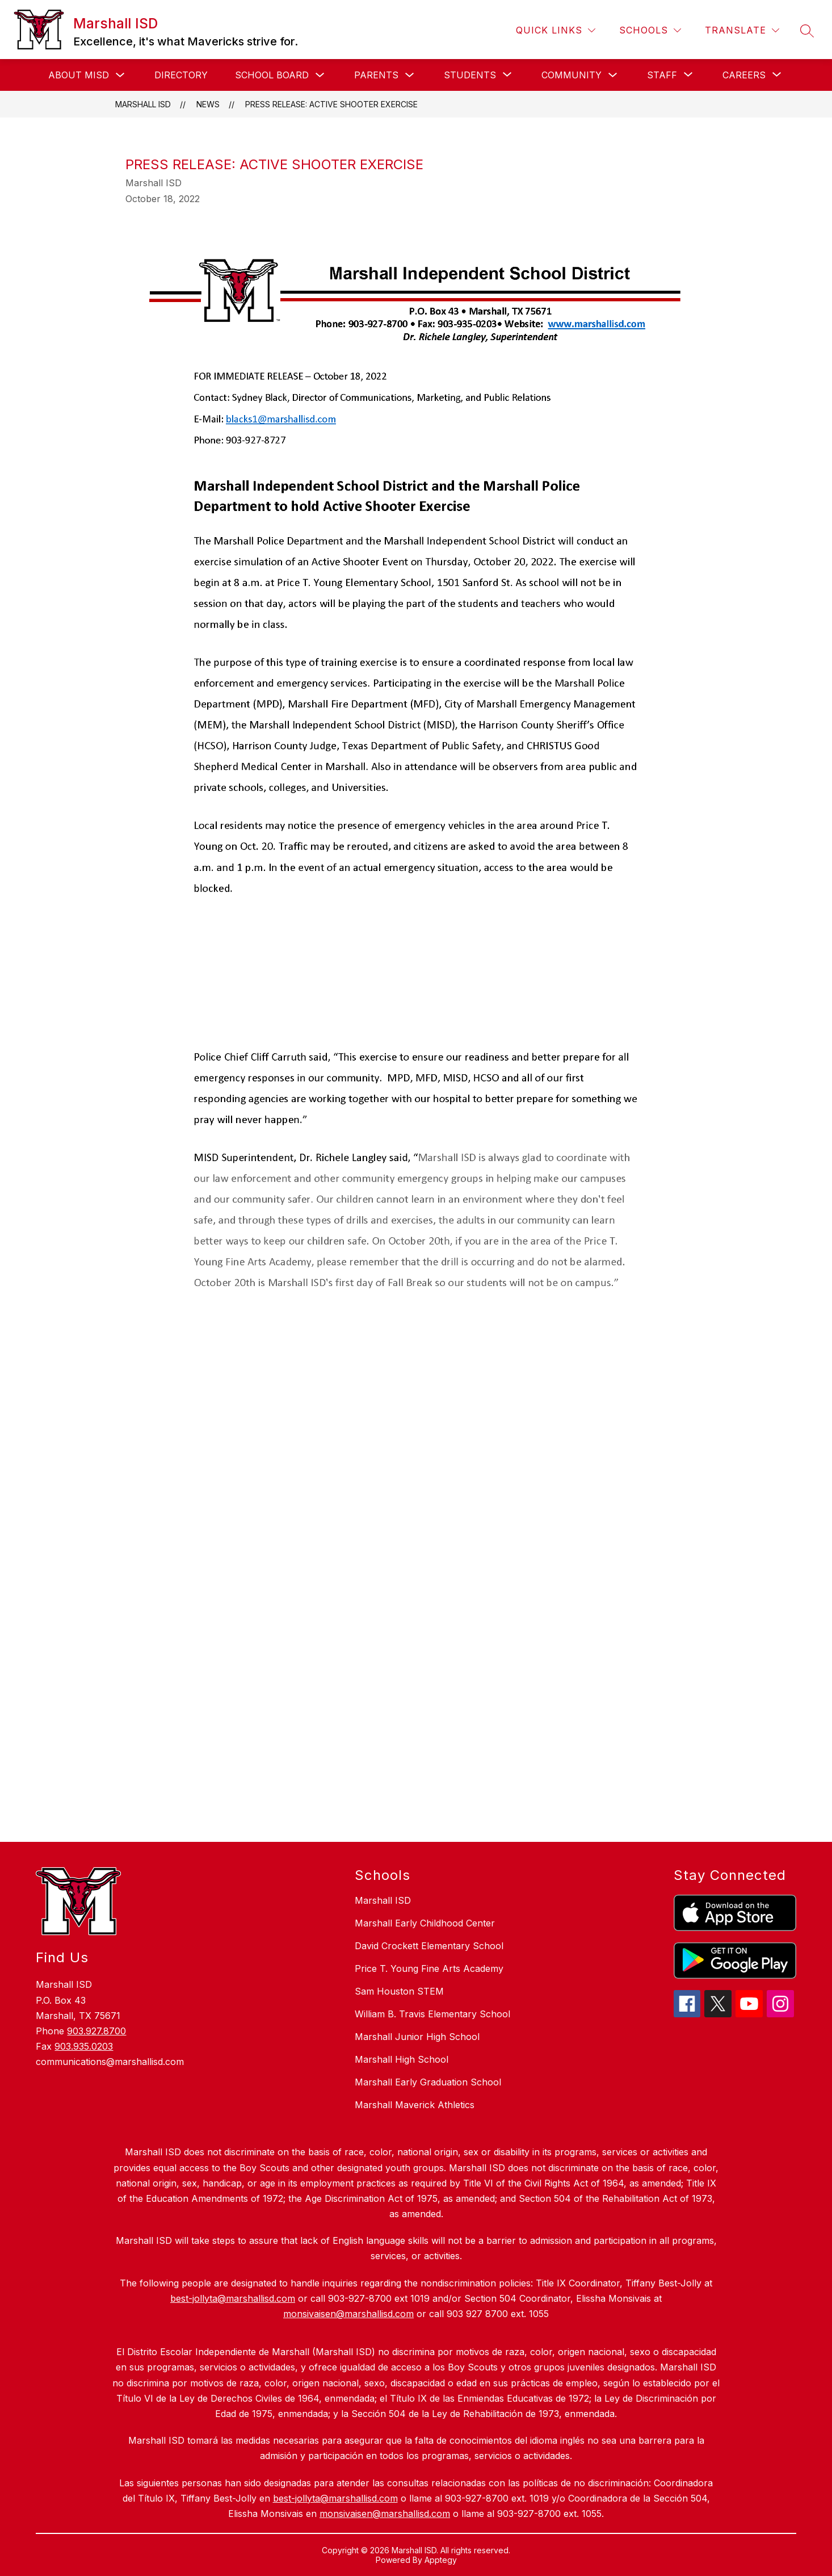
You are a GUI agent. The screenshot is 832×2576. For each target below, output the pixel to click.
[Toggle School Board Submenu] (320, 75)
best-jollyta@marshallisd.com (335, 2498)
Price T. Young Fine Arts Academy (429, 1968)
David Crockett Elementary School (429, 1945)
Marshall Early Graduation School (428, 2082)
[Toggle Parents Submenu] (410, 75)
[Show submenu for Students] (470, 75)
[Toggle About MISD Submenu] (120, 75)
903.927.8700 (96, 2031)
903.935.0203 (83, 2046)
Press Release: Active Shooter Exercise (331, 104)
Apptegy (441, 2560)
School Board (272, 75)
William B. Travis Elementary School (432, 2014)
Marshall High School (401, 2059)
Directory (181, 75)
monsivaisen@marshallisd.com (385, 2513)
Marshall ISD (143, 104)
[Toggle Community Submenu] (613, 75)
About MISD (78, 75)
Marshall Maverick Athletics (414, 2104)
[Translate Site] (742, 30)
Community (571, 75)
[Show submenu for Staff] (662, 75)
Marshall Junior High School (417, 2036)
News (208, 104)
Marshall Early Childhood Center (425, 1923)
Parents (376, 75)
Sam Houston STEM (399, 1991)
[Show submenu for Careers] (744, 75)
